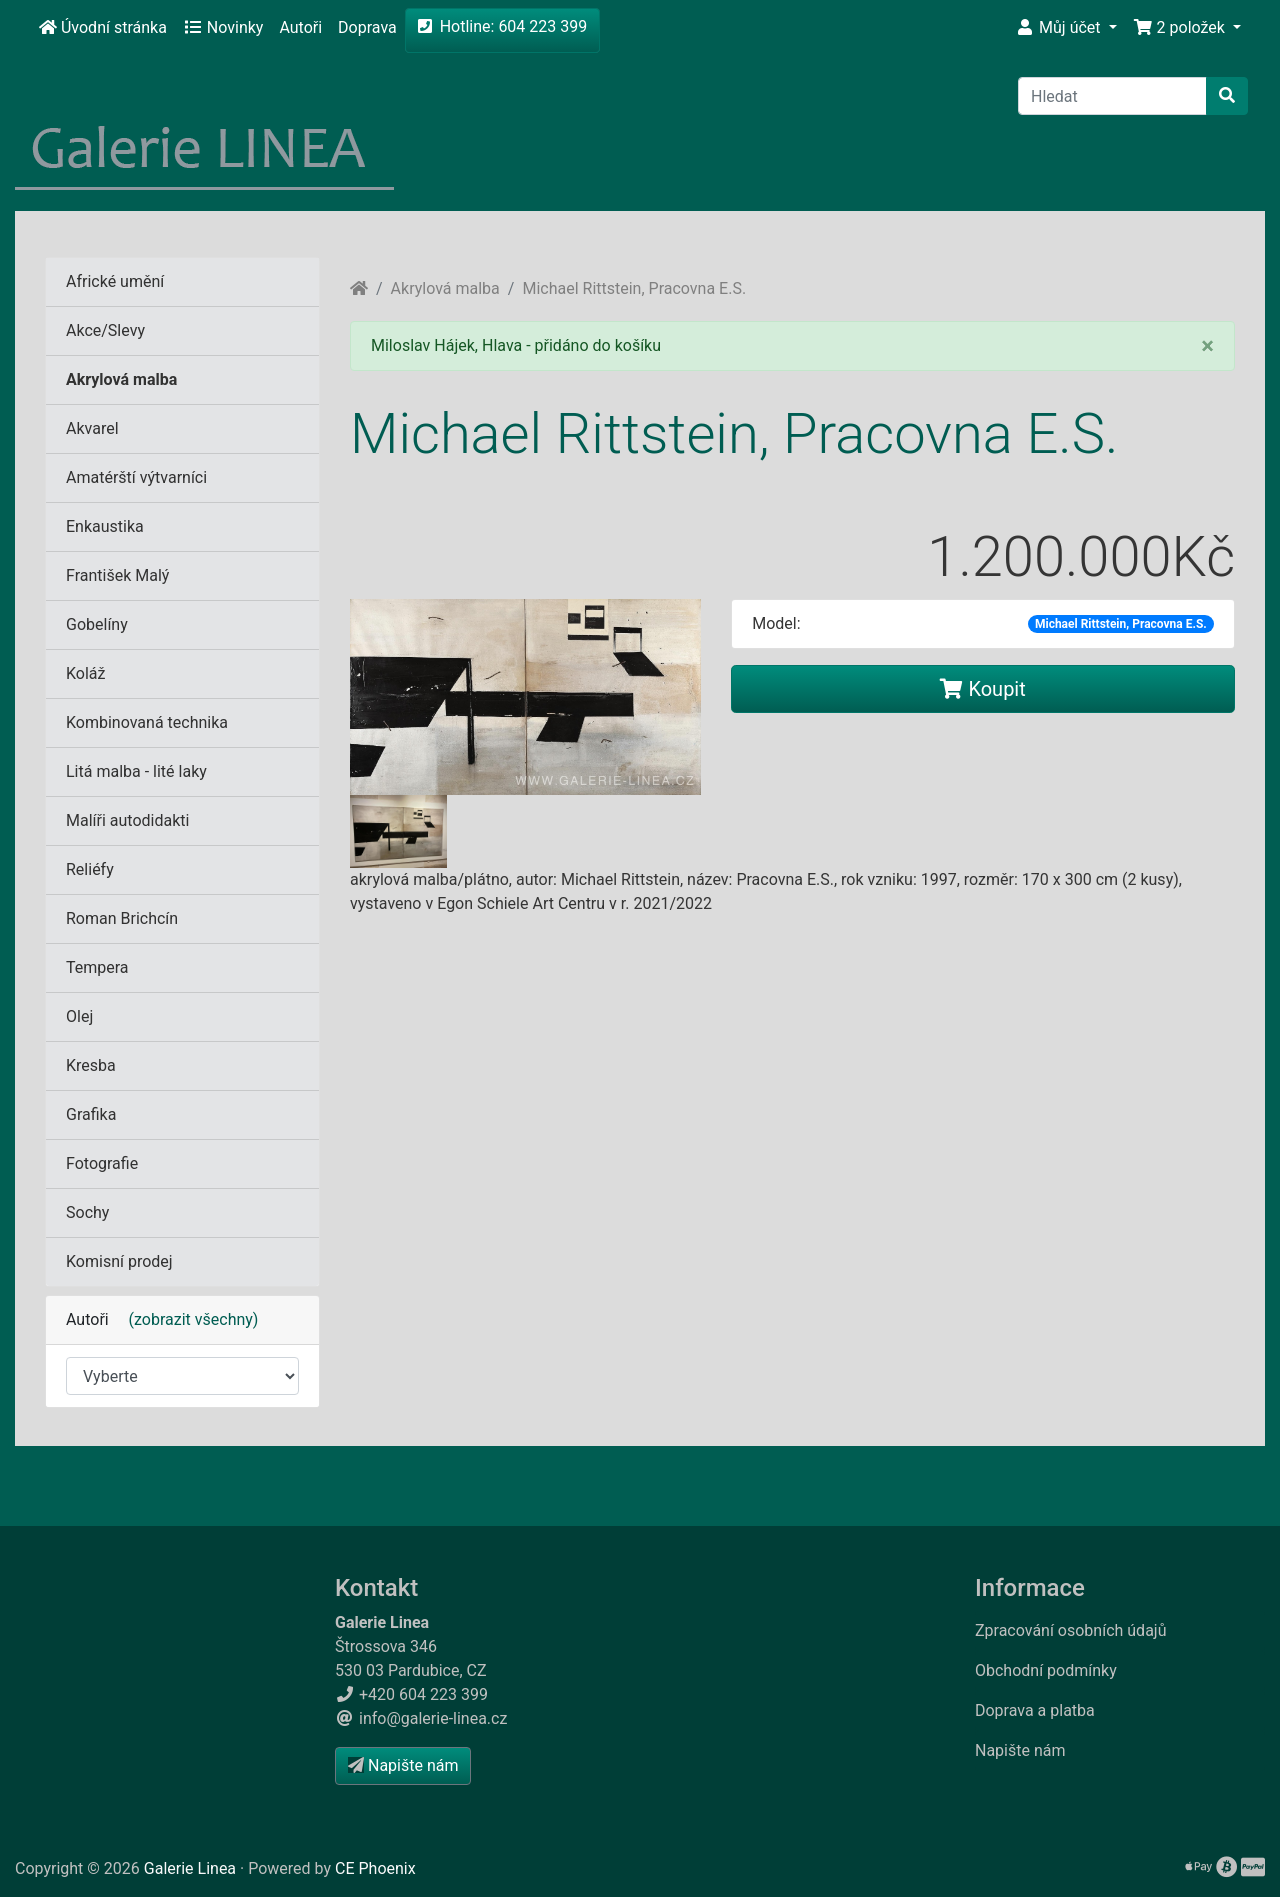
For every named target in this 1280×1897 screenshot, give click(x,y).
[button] (1066, 28)
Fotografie (102, 1163)
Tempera (97, 967)
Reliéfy (90, 869)
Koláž (85, 673)
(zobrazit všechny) (186, 1319)
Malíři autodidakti (127, 820)
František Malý (117, 575)
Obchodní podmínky (1046, 1670)
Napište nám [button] (403, 1765)
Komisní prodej (119, 1261)
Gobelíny (97, 624)
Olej (79, 1016)
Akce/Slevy (105, 330)
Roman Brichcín (122, 918)
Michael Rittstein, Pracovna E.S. (634, 288)
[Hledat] (1112, 96)
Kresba (91, 1065)
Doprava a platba (1035, 1710)
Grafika (91, 1114)
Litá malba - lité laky (136, 771)
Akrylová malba (445, 288)
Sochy (87, 1212)
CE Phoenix (375, 1868)
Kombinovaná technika (147, 722)
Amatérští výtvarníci (136, 477)
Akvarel (92, 428)
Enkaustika (105, 526)
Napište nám (1020, 1750)
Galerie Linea (190, 1868)
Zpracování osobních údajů (1071, 1630)
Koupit (982, 689)
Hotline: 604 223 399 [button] (503, 26)
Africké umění (115, 281)
